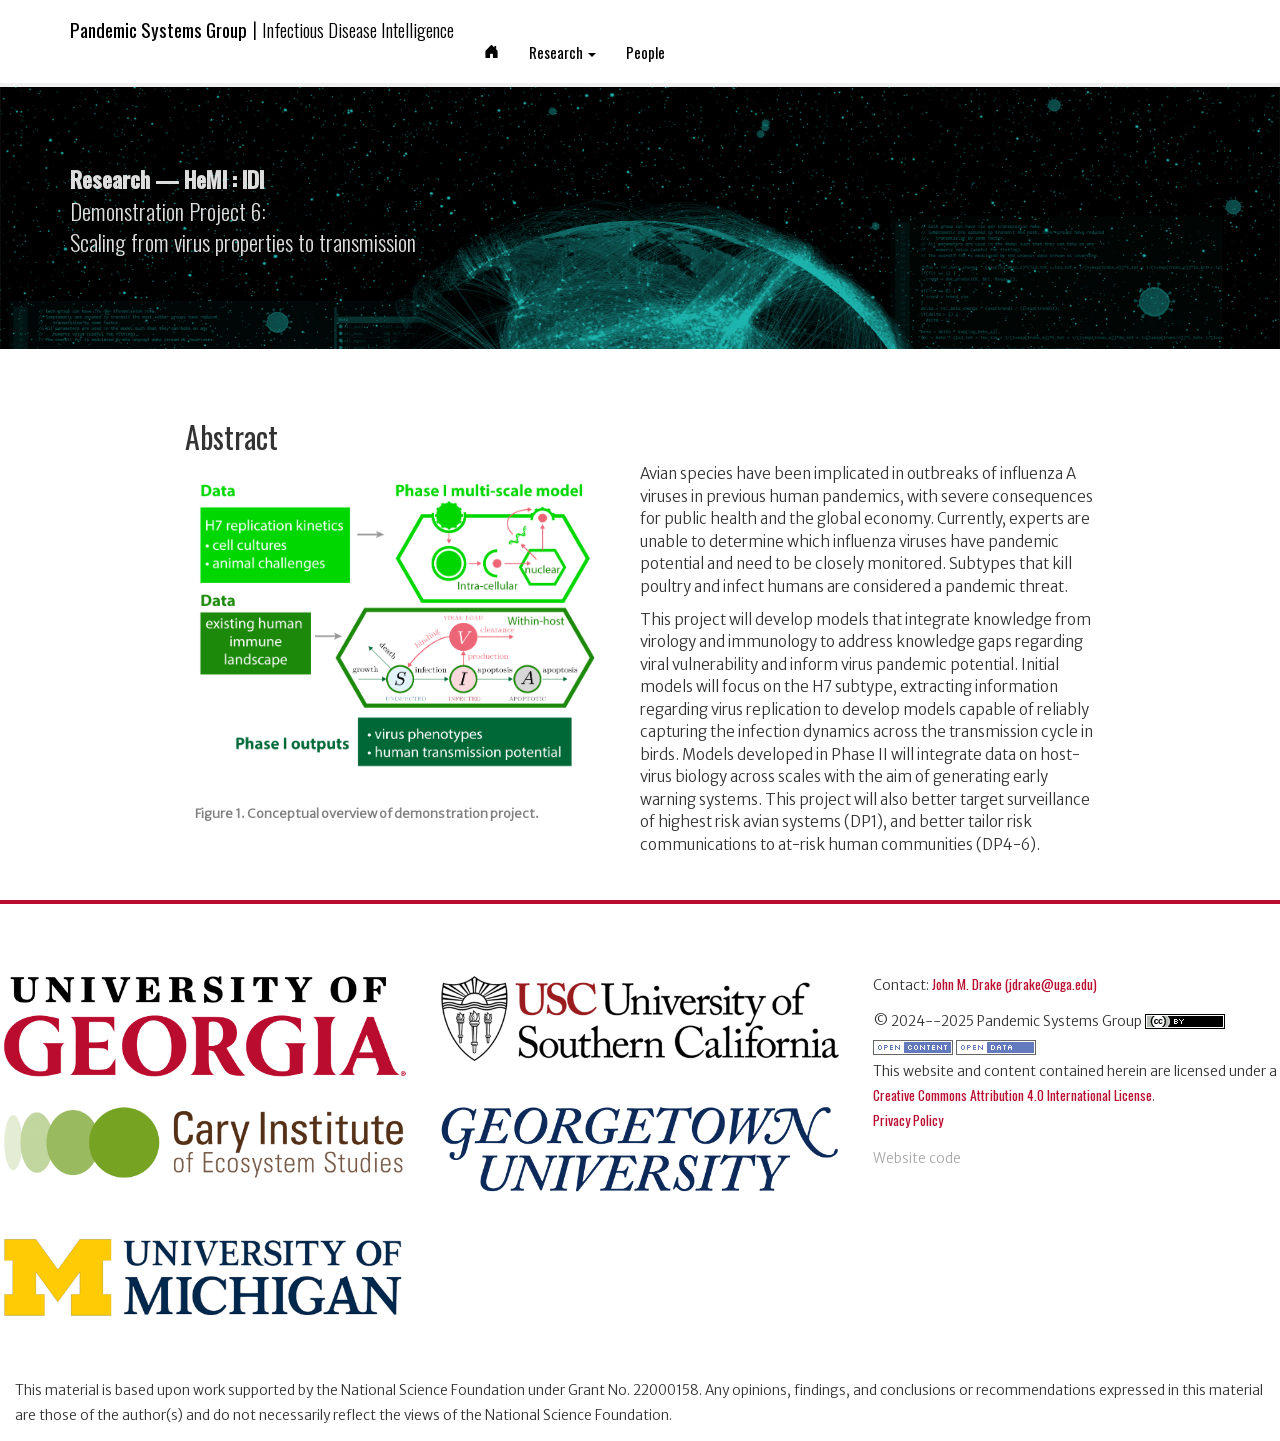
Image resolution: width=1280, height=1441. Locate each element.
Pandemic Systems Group (262, 29)
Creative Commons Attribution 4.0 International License (1012, 1095)
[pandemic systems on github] (917, 1146)
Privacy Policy (908, 1120)
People (645, 52)
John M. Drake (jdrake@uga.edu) (1014, 984)
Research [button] (562, 52)
